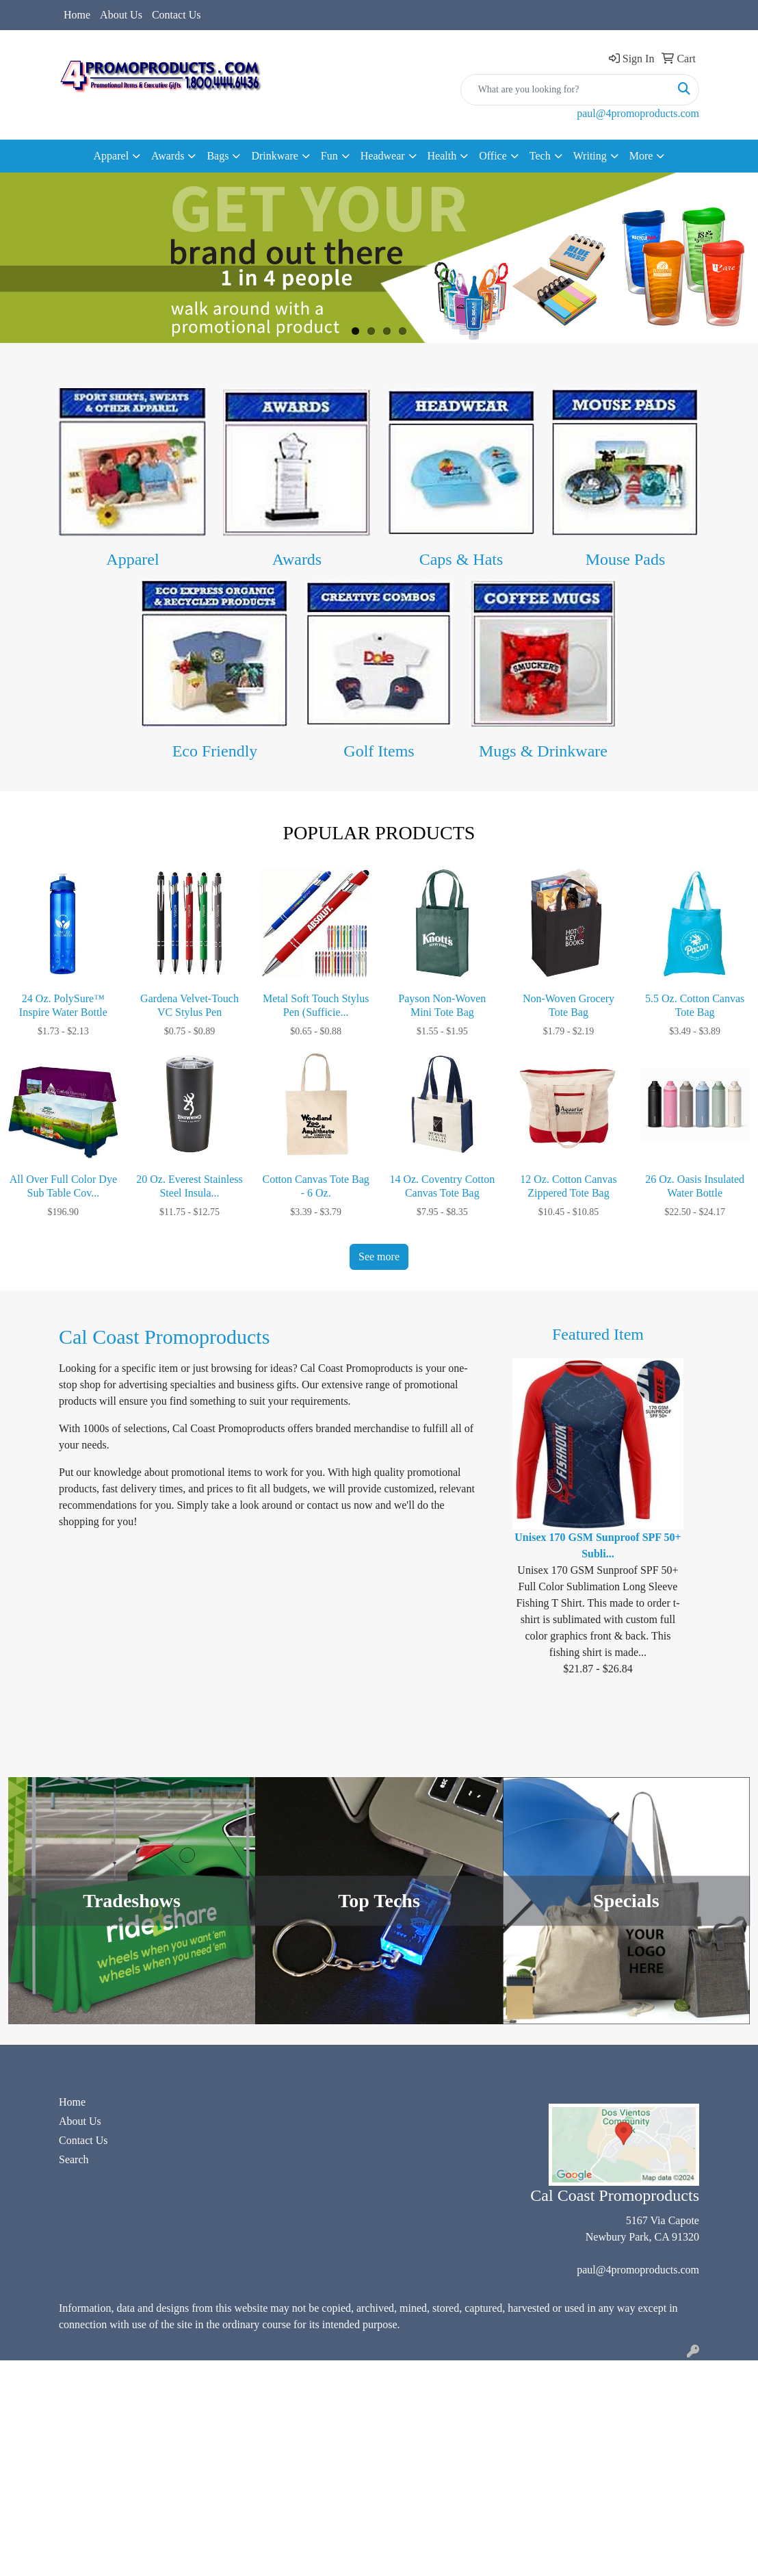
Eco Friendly (215, 751)
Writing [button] (590, 156)
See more (379, 1256)
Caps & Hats (461, 559)
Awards (297, 559)
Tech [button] (540, 156)
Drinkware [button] (274, 156)
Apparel (132, 559)
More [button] (641, 156)
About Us (121, 15)
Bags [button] (217, 156)
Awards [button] (167, 156)
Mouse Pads (626, 559)
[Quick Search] (565, 89)
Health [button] (442, 156)
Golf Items (378, 751)
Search (74, 2159)
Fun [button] (329, 156)
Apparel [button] (111, 156)
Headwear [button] (383, 156)
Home (77, 15)
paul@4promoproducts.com (638, 113)
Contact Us (176, 15)
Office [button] (493, 156)
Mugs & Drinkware (543, 751)
